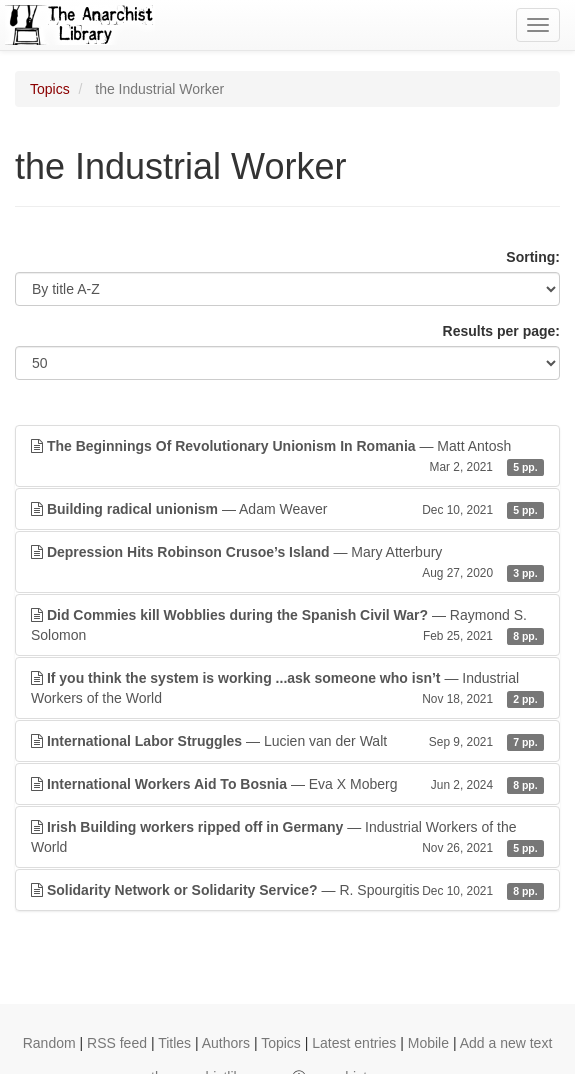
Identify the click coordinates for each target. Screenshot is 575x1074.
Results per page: (501, 331)
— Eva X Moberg (287, 784)
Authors (226, 1043)
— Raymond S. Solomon (287, 626)
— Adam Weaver (287, 509)
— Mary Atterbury (287, 563)
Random (49, 1043)
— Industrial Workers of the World (287, 689)
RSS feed (117, 1043)
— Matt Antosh (287, 457)
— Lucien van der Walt (287, 741)
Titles (174, 1043)
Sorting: (533, 257)
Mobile (428, 1043)
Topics (50, 89)
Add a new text (506, 1043)
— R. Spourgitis (287, 890)
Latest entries (354, 1043)
